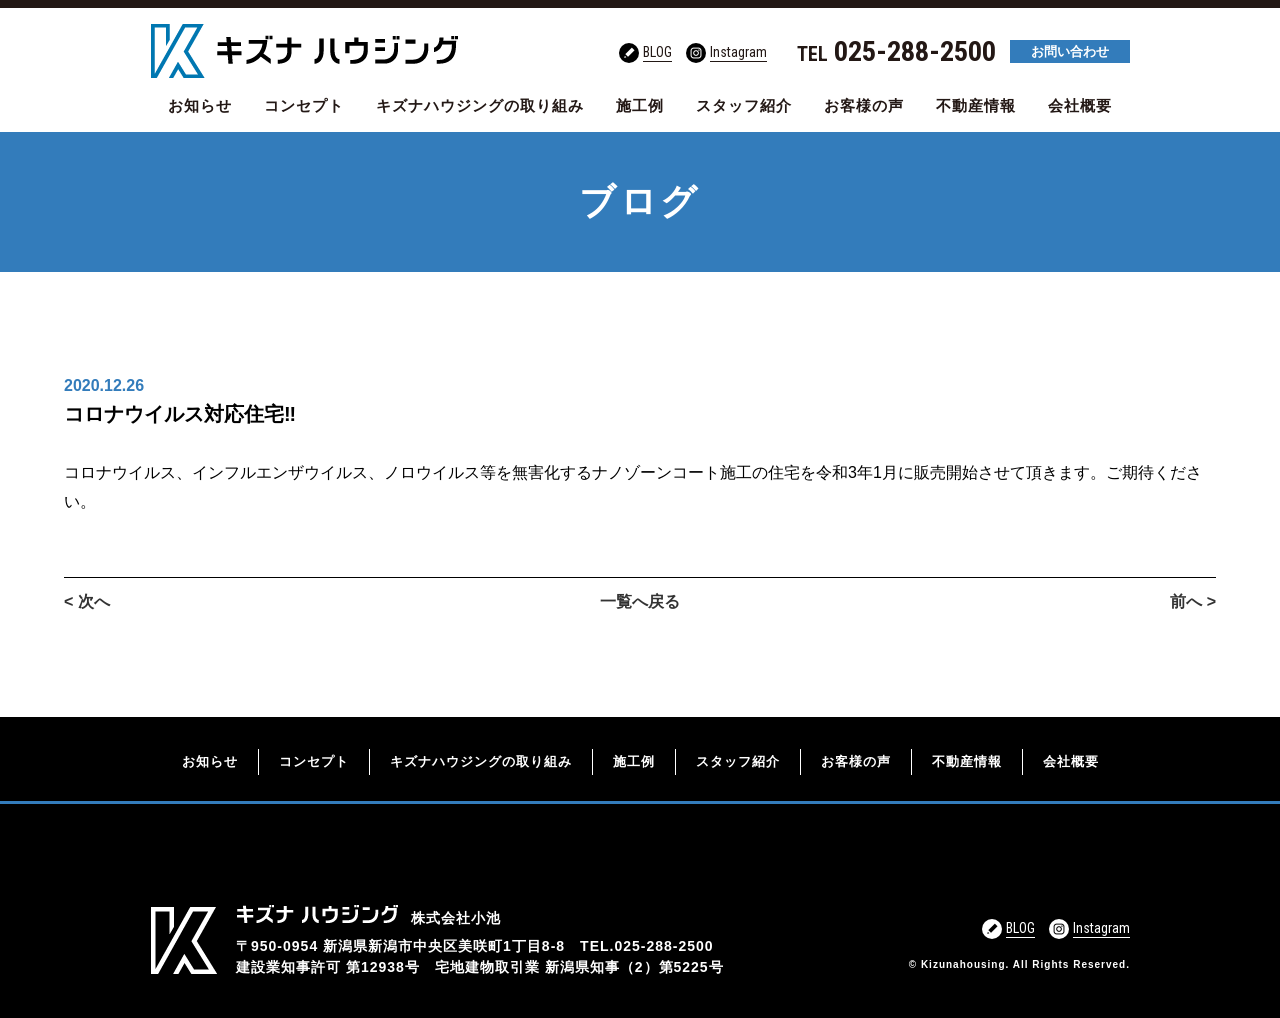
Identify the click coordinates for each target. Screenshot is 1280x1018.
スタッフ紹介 (744, 105)
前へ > (1193, 601)
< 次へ (87, 601)
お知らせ (200, 105)
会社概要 (1080, 105)
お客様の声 (864, 105)
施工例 (640, 105)
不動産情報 (976, 105)
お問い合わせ (1070, 51)
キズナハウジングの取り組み (480, 105)
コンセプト (304, 105)
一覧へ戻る (640, 601)
